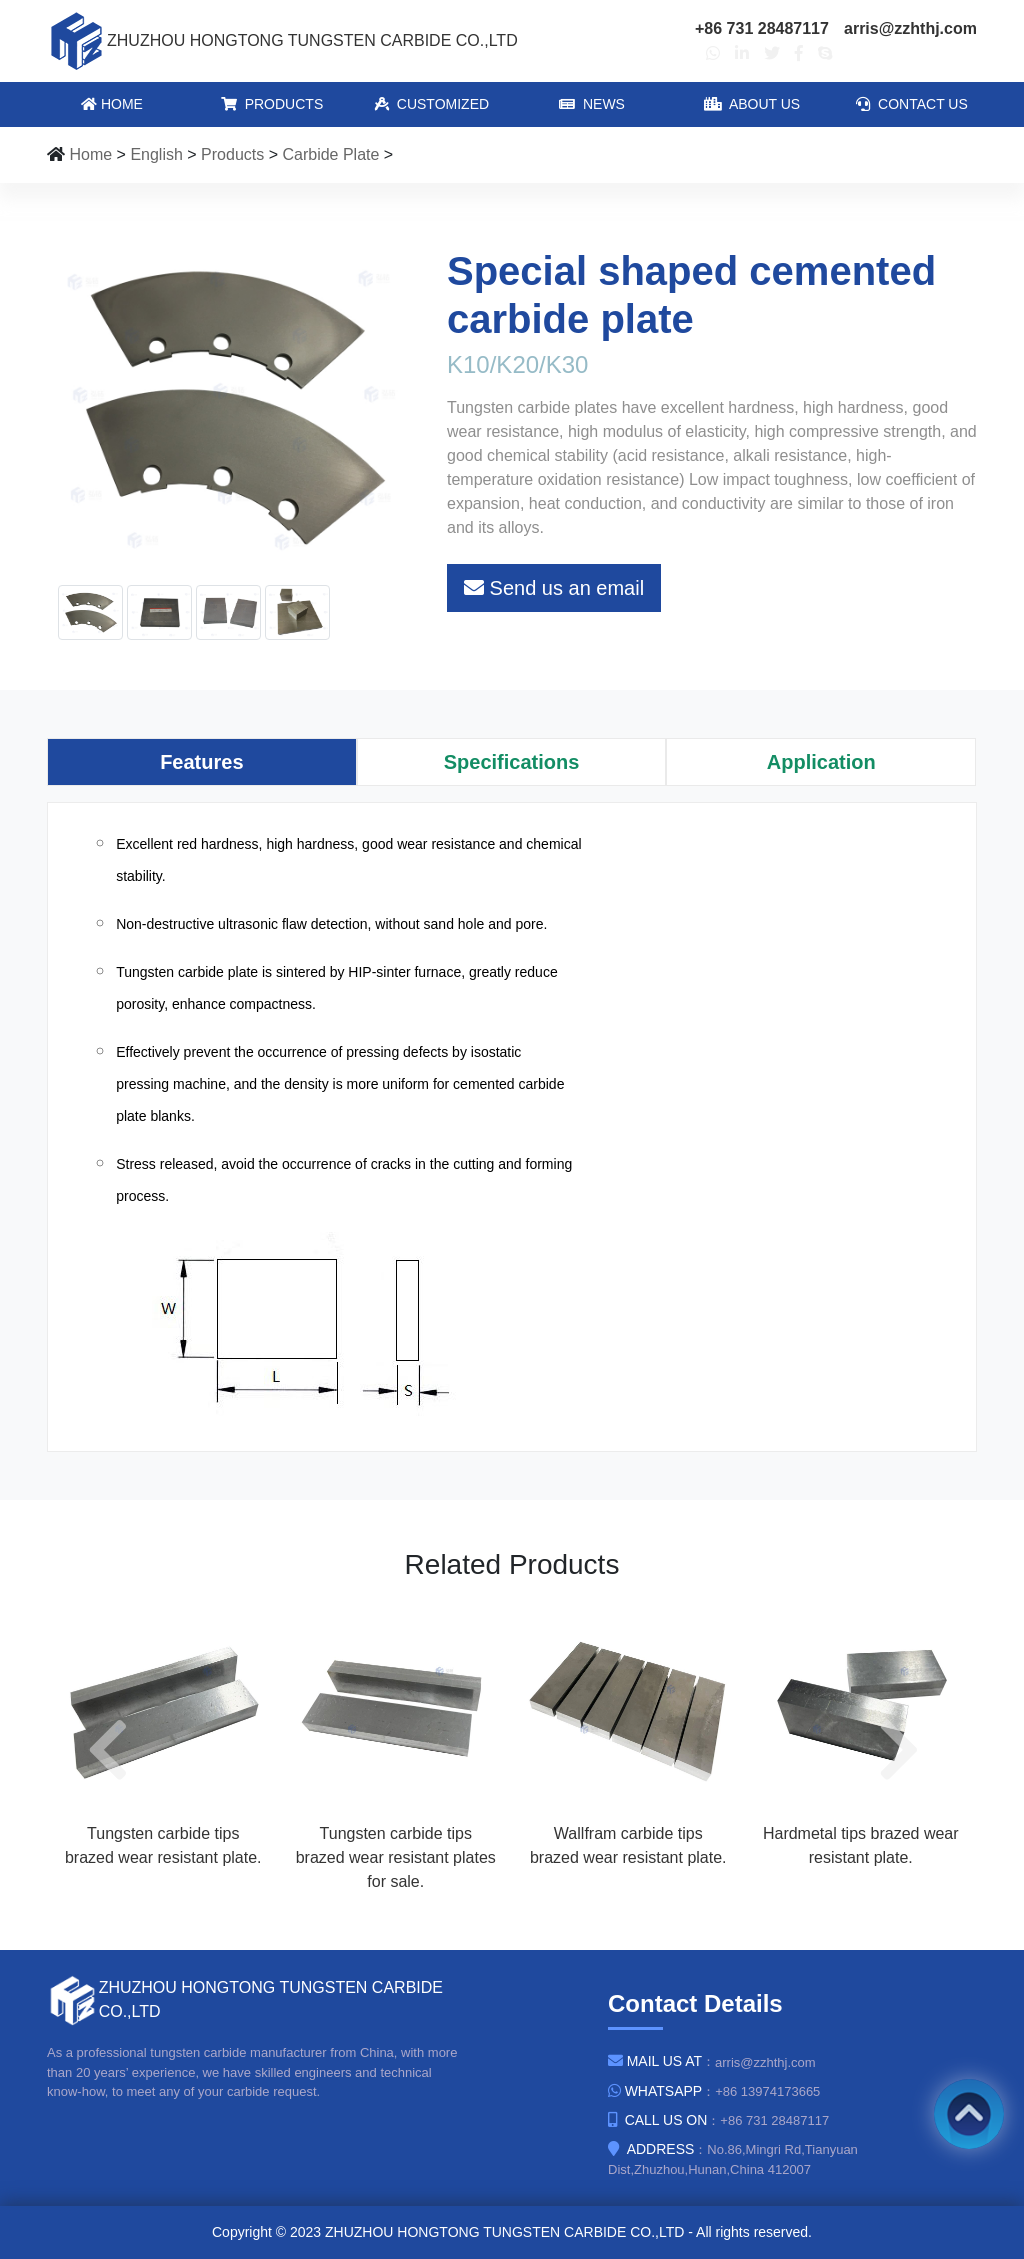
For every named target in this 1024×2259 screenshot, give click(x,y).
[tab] (202, 762)
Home (112, 104)
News (592, 104)
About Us (752, 104)
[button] (117, 1749)
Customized (432, 104)
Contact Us (912, 104)
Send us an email (554, 588)
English (156, 154)
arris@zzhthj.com (910, 28)
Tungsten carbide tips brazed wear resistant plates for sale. (396, 1857)
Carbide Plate (330, 154)
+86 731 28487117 (762, 28)
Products (272, 104)
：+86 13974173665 (714, 2091)
